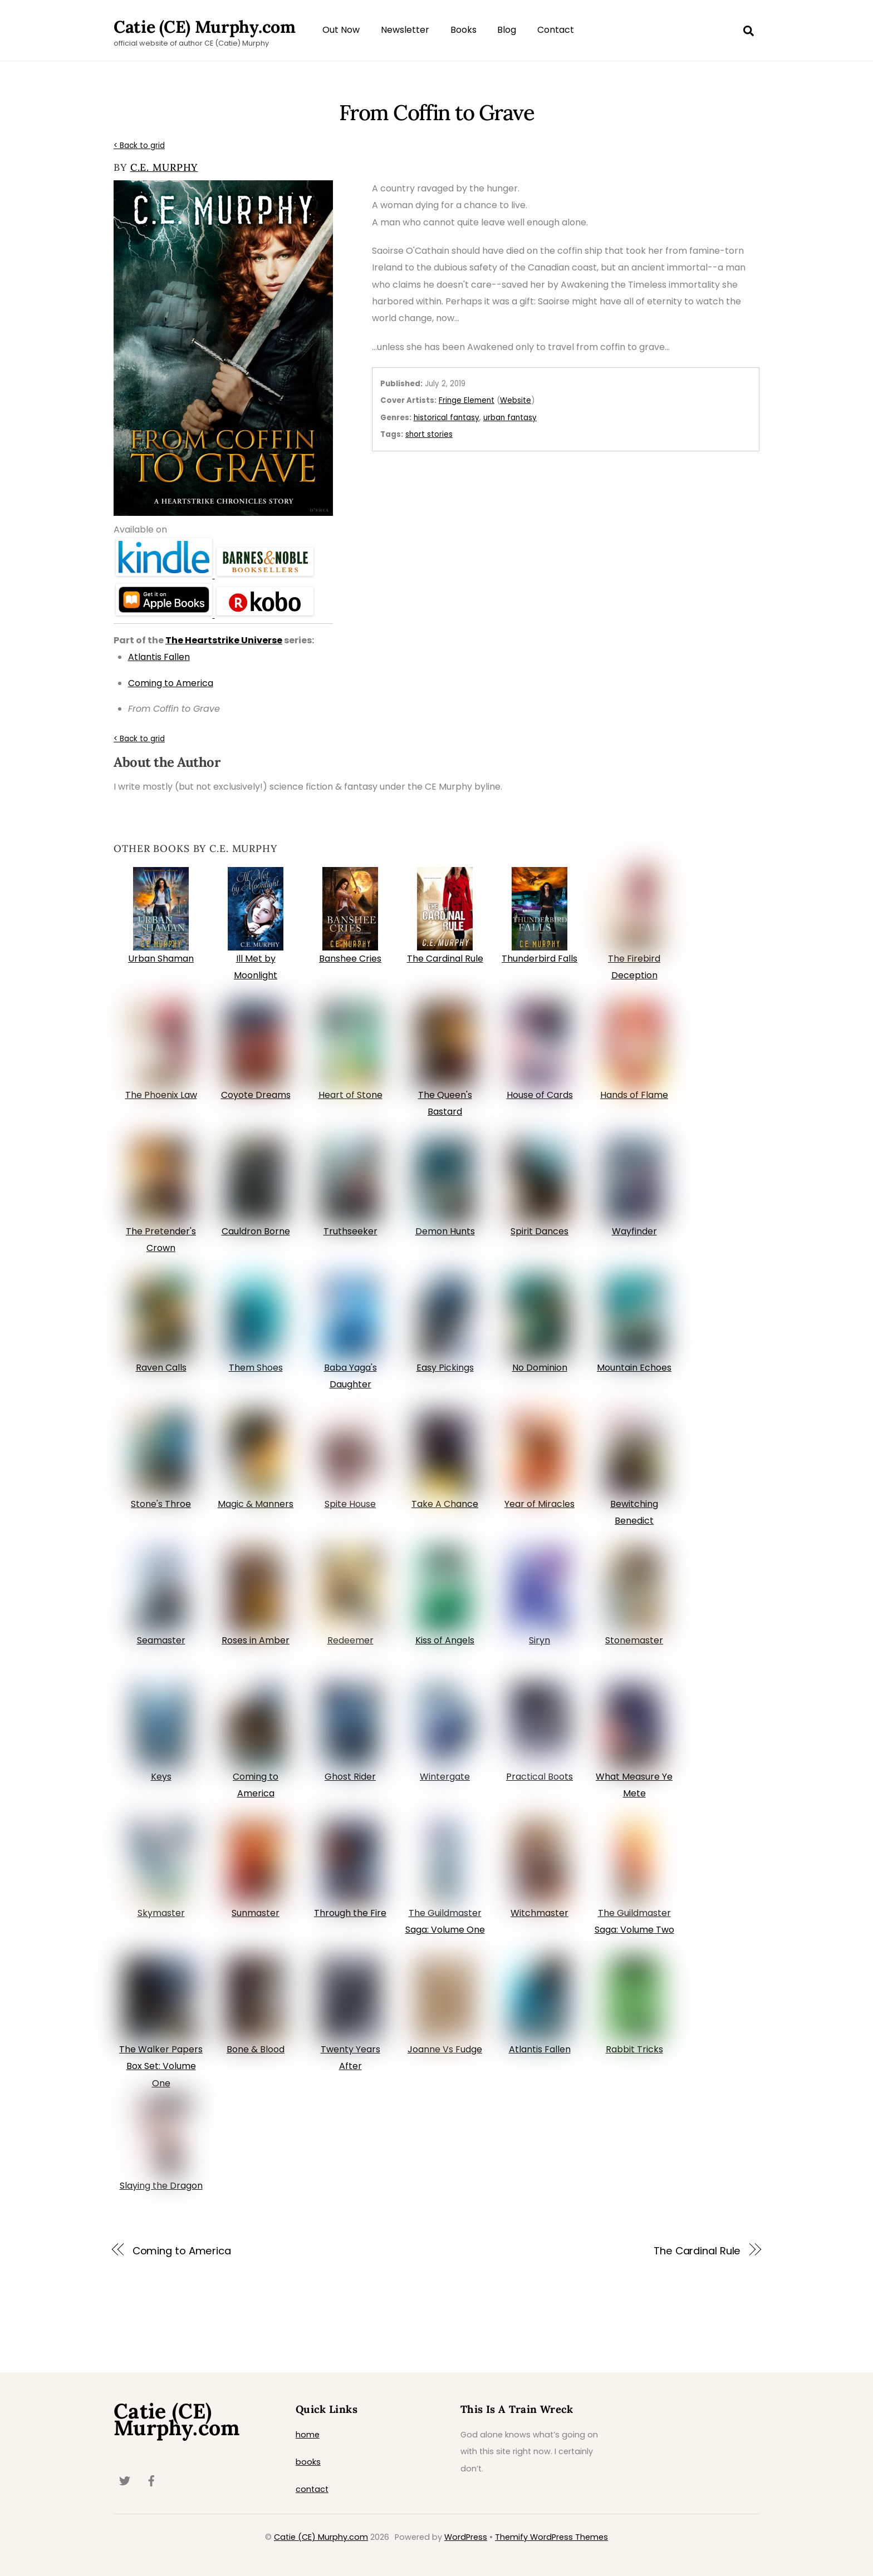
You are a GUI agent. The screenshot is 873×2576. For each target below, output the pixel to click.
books (308, 2461)
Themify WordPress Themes (551, 2537)
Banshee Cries (350, 958)
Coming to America (182, 2251)
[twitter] (125, 2480)
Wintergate (445, 1776)
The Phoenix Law (161, 1094)
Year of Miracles (539, 1504)
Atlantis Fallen (540, 2049)
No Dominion (539, 1367)
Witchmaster (539, 1913)
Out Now (341, 29)
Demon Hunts (445, 1231)
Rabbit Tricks (634, 2049)
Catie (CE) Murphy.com (321, 2537)
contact (312, 2489)
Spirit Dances (539, 1231)
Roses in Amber (256, 1640)
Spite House (350, 1504)
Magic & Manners (255, 1504)
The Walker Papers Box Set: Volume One (161, 2066)
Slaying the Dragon (161, 2185)
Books (463, 29)
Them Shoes (256, 1367)
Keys (161, 1776)
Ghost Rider (350, 1776)
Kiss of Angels (444, 1640)
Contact (555, 29)
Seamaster (161, 1640)
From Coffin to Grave (436, 112)
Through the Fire (350, 1913)
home (308, 2434)
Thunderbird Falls (539, 958)
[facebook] (151, 2480)
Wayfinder (634, 1231)
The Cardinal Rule (445, 958)
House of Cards (540, 1094)
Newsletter (405, 29)
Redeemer (350, 1640)
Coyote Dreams (256, 1094)
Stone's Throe (161, 1504)
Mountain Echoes (634, 1367)
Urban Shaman (161, 958)
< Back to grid (139, 145)
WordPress (465, 2537)
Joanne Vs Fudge (445, 2049)
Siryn (539, 1640)
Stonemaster (634, 1640)
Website (515, 400)
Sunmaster (255, 1913)
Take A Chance (444, 1504)
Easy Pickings (445, 1367)
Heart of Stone (350, 1094)
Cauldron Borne (256, 1231)
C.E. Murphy (164, 167)
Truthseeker (350, 1231)
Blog (506, 29)
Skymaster (161, 1913)
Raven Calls (161, 1367)
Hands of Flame (634, 1094)
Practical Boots (539, 1776)
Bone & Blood (256, 2049)
